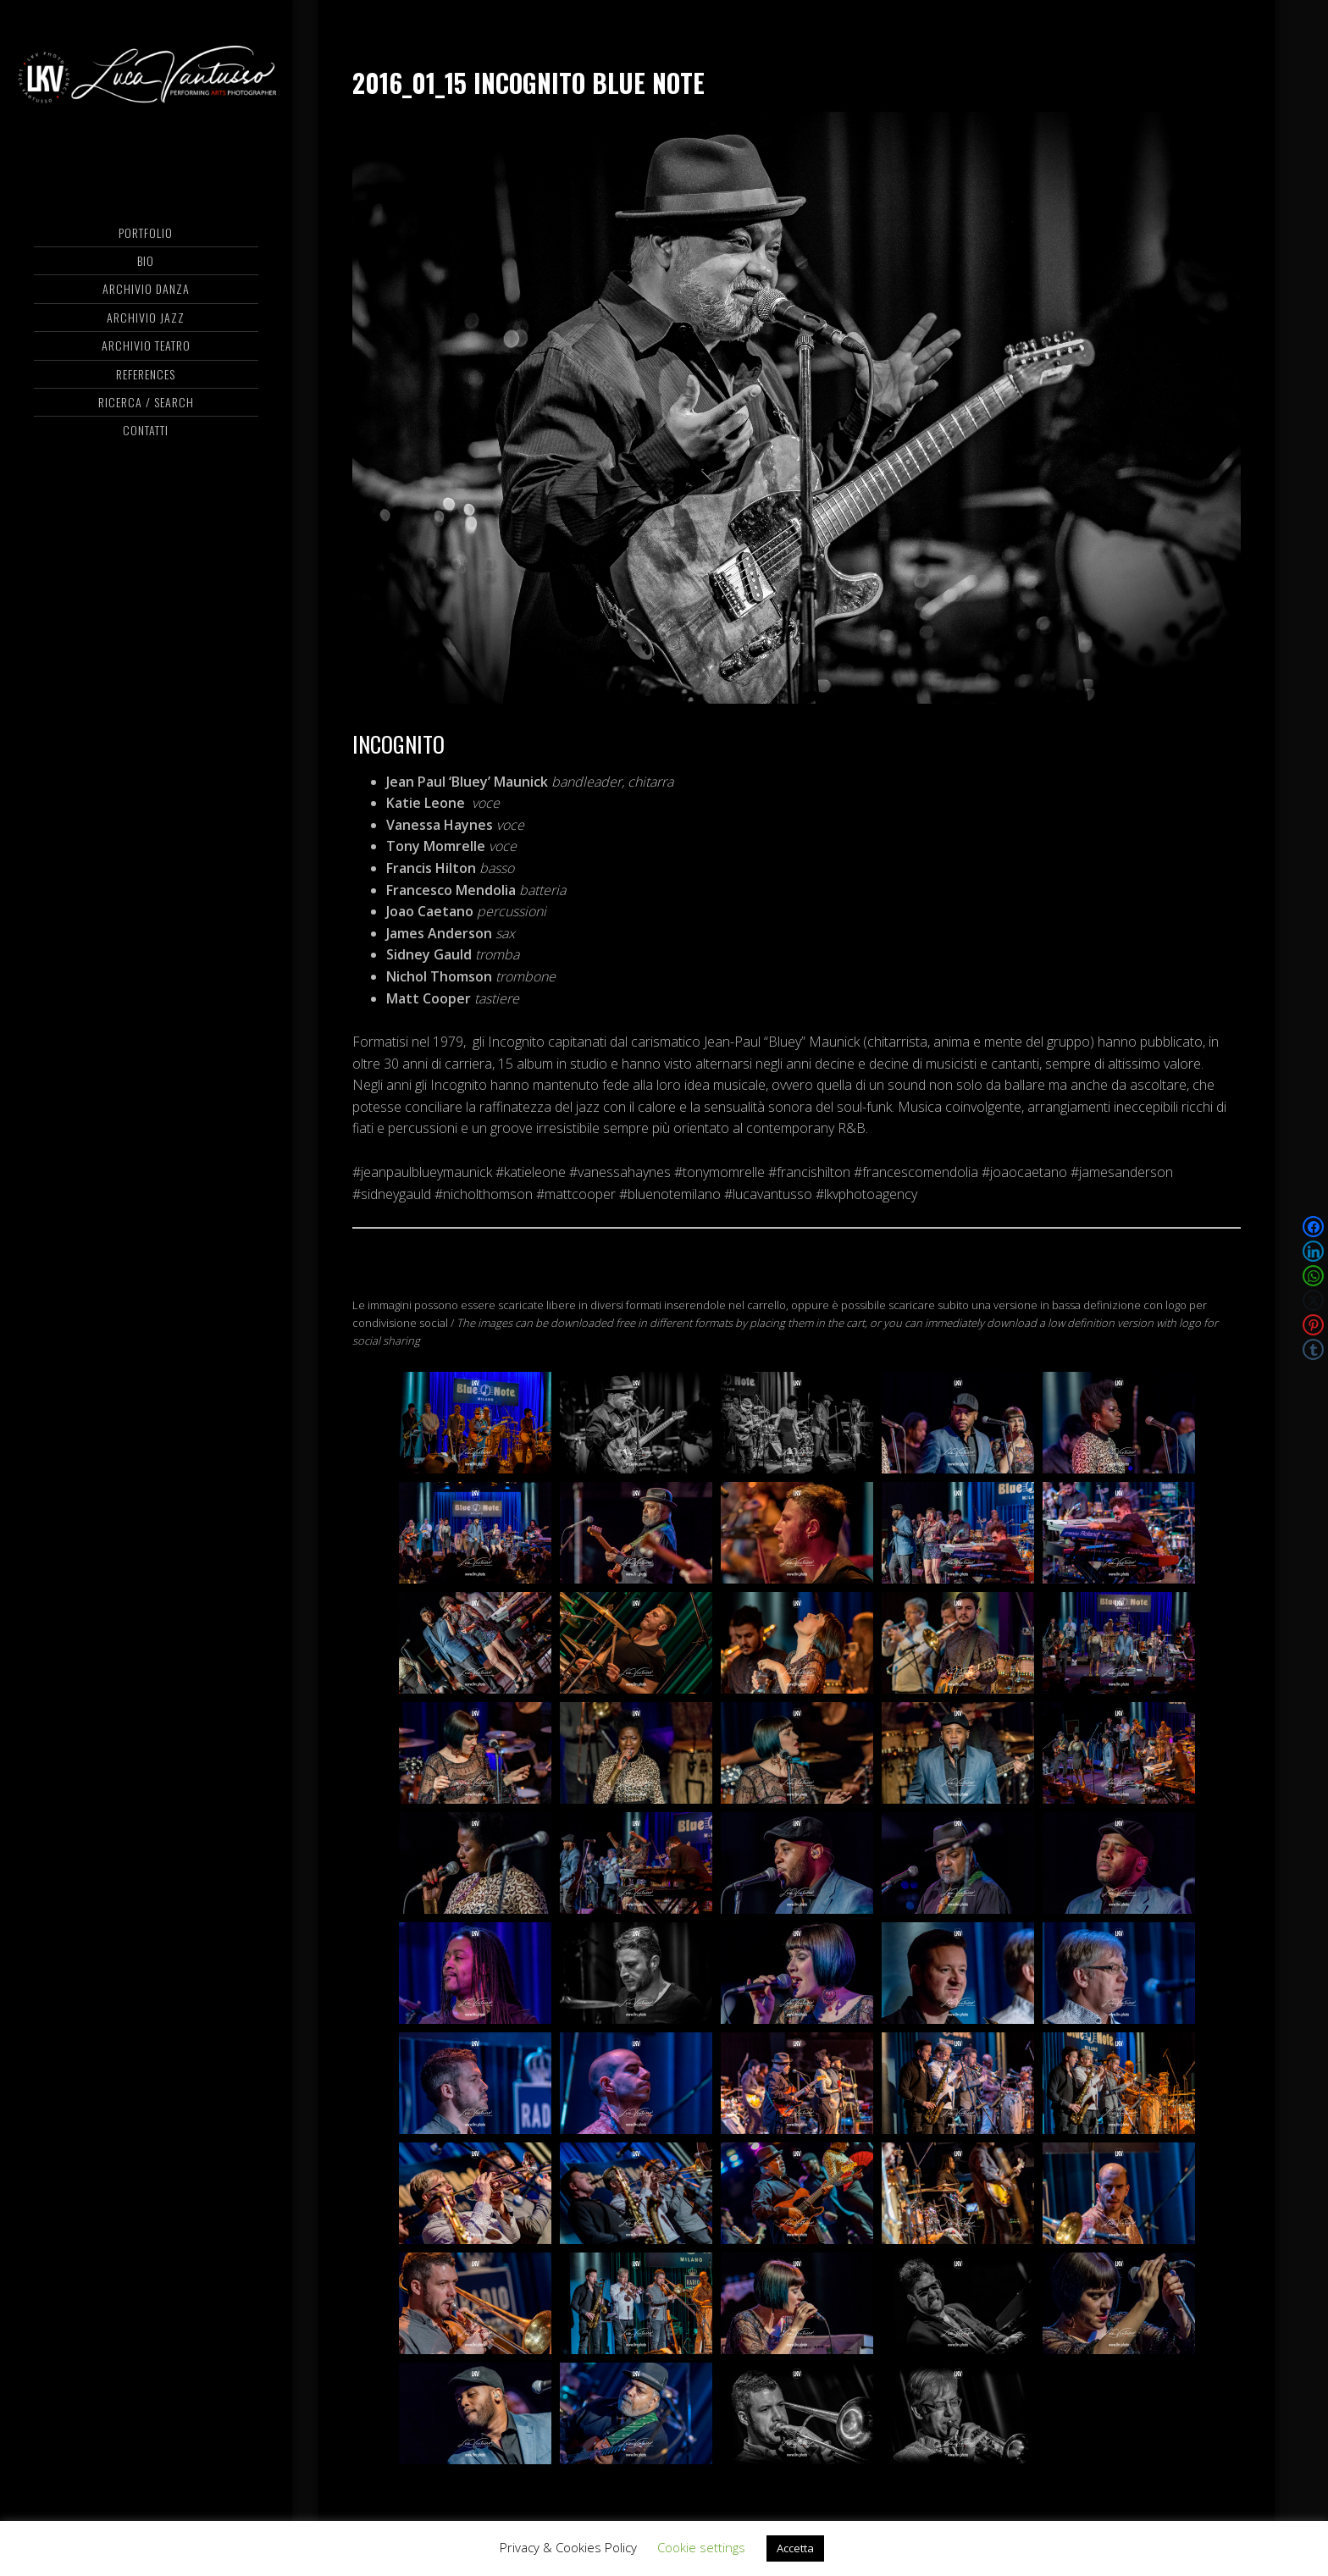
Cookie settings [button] (701, 2547)
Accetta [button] (795, 2548)
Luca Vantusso (145, 80)
